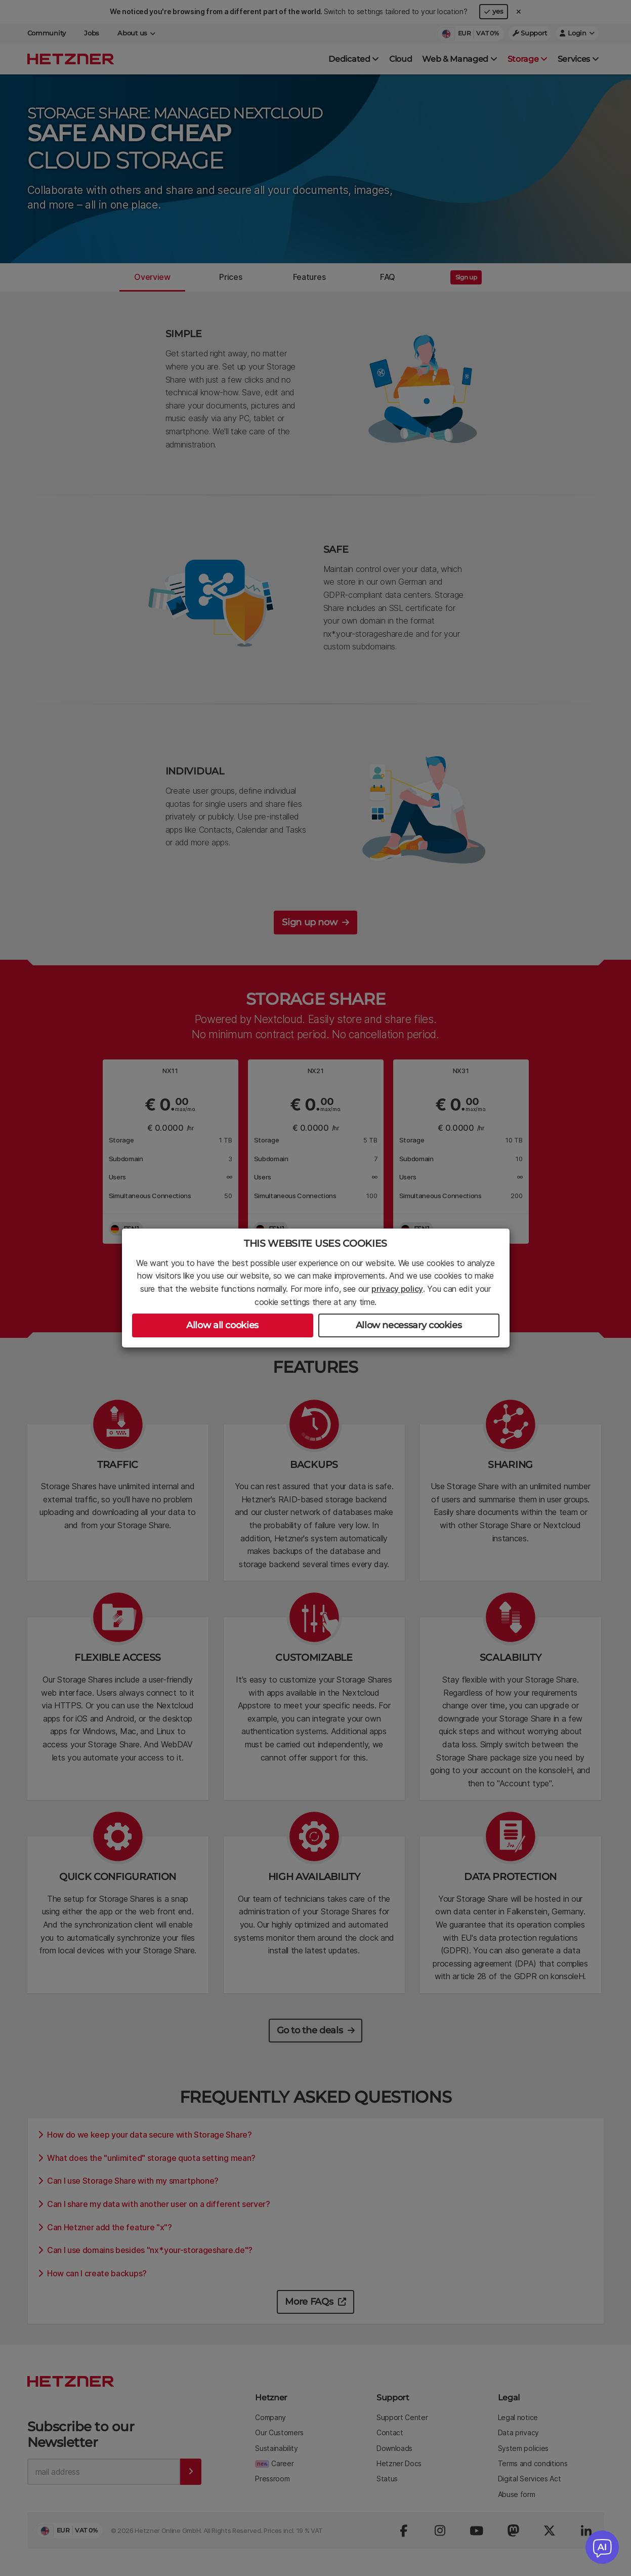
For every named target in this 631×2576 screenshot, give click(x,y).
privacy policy (397, 1289)
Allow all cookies (222, 1325)
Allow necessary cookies (409, 1325)
